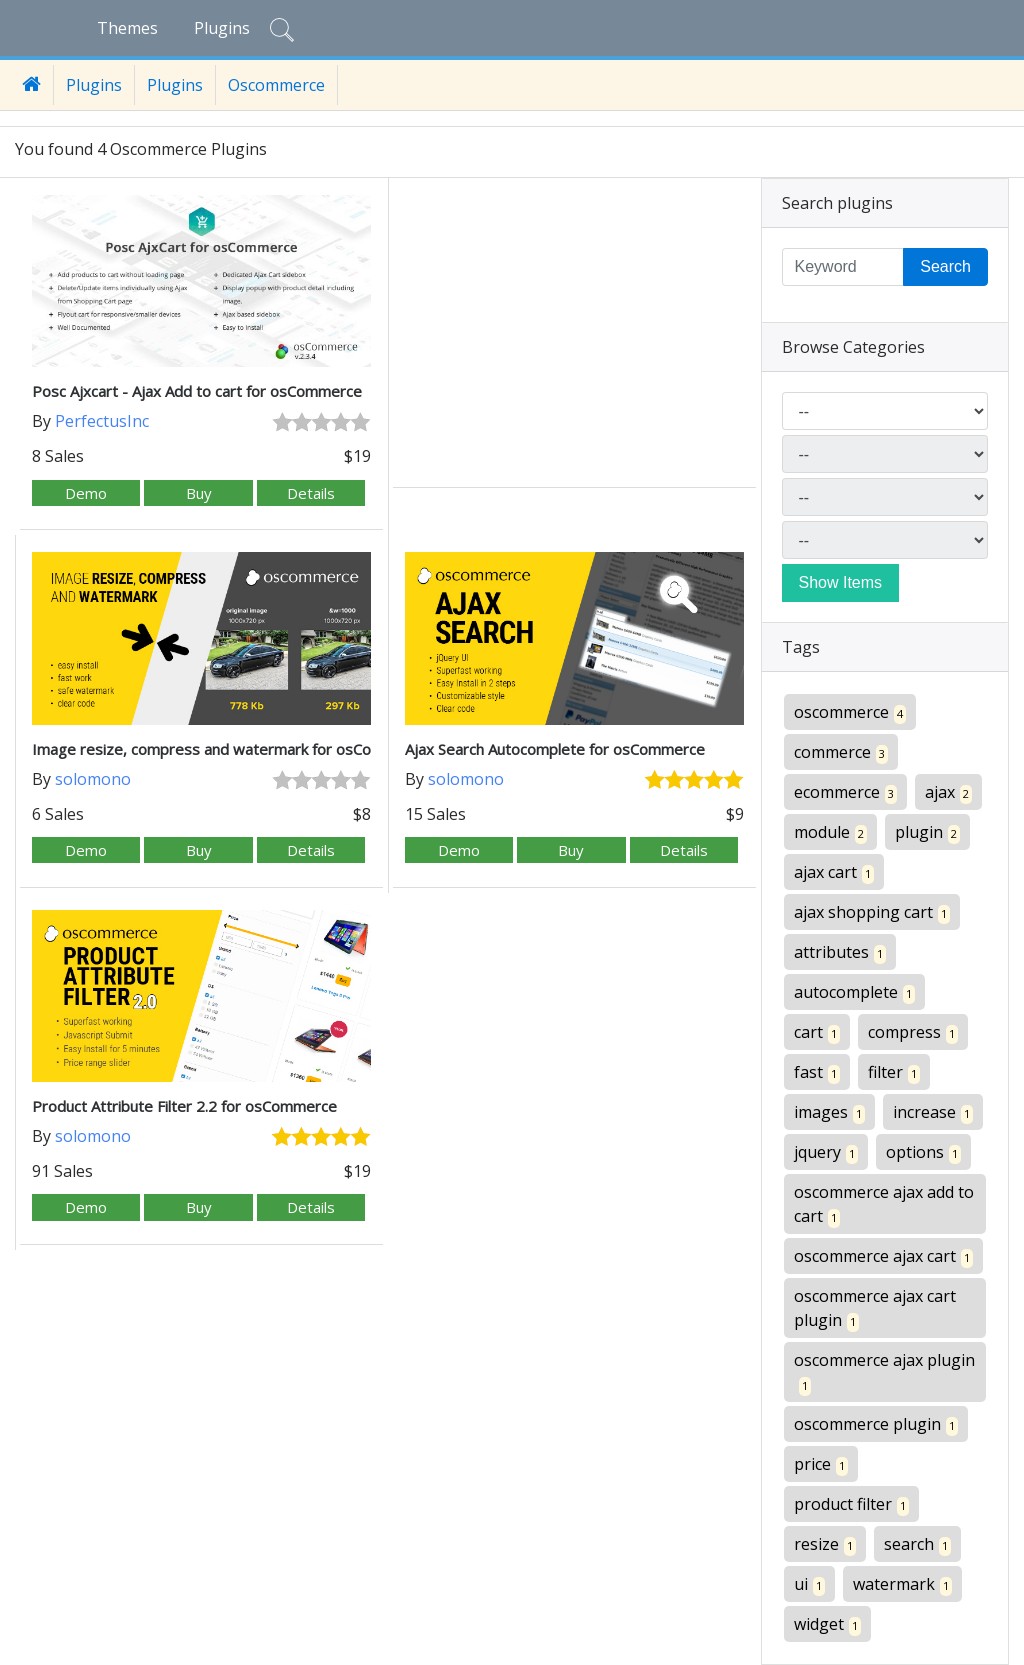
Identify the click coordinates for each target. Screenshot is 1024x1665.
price (821, 1464)
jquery (826, 1152)
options (923, 1152)
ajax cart (834, 872)
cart (817, 1032)
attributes (840, 952)
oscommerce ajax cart (883, 1256)
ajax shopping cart (872, 912)
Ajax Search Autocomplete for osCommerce (555, 749)
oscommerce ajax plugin (884, 1372)
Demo (86, 493)
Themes (127, 28)
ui (809, 1584)
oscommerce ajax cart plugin (875, 1308)
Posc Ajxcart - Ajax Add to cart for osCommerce (197, 391)
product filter (851, 1504)
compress (913, 1032)
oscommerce (850, 712)
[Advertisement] (574, 335)
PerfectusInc (102, 421)
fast (817, 1072)
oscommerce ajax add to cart (884, 1204)
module (830, 832)
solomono (93, 779)
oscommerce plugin (876, 1424)
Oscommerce (276, 85)
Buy (199, 493)
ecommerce (845, 792)
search (917, 1544)
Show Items (841, 582)
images (829, 1112)
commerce (841, 752)
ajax (948, 792)
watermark (902, 1584)
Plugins (222, 28)
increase (933, 1112)
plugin (927, 832)
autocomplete (854, 992)
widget (827, 1624)
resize (825, 1544)
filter (894, 1072)
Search (945, 266)
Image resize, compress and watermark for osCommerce (230, 749)
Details (311, 493)
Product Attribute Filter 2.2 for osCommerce (184, 1106)
